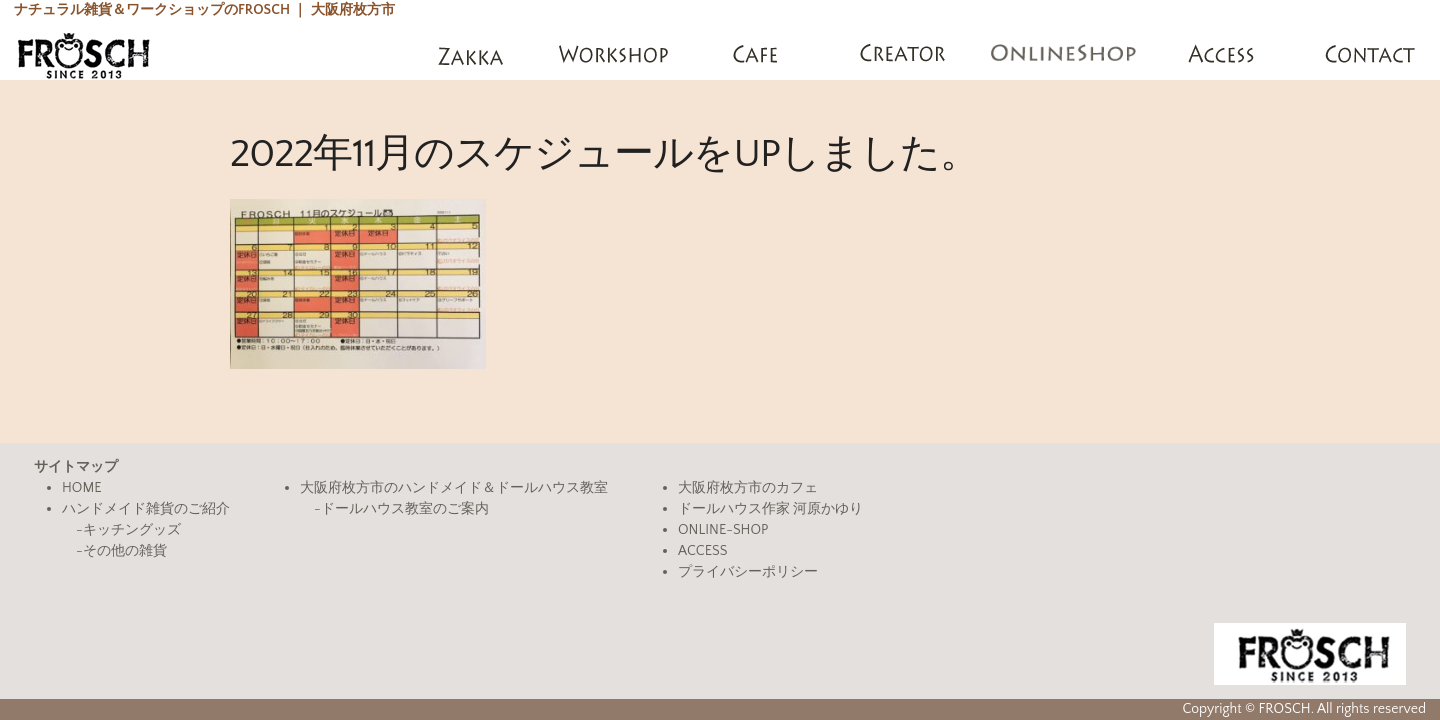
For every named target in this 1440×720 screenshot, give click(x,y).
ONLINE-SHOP (723, 530)
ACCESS (702, 551)
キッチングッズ (132, 530)
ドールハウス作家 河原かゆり (770, 509)
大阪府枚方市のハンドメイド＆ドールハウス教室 (454, 488)
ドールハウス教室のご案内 (405, 509)
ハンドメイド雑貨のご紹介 (146, 509)
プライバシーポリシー (748, 572)
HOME (82, 488)
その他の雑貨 (125, 551)
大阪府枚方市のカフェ (748, 488)
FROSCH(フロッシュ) (83, 55)
